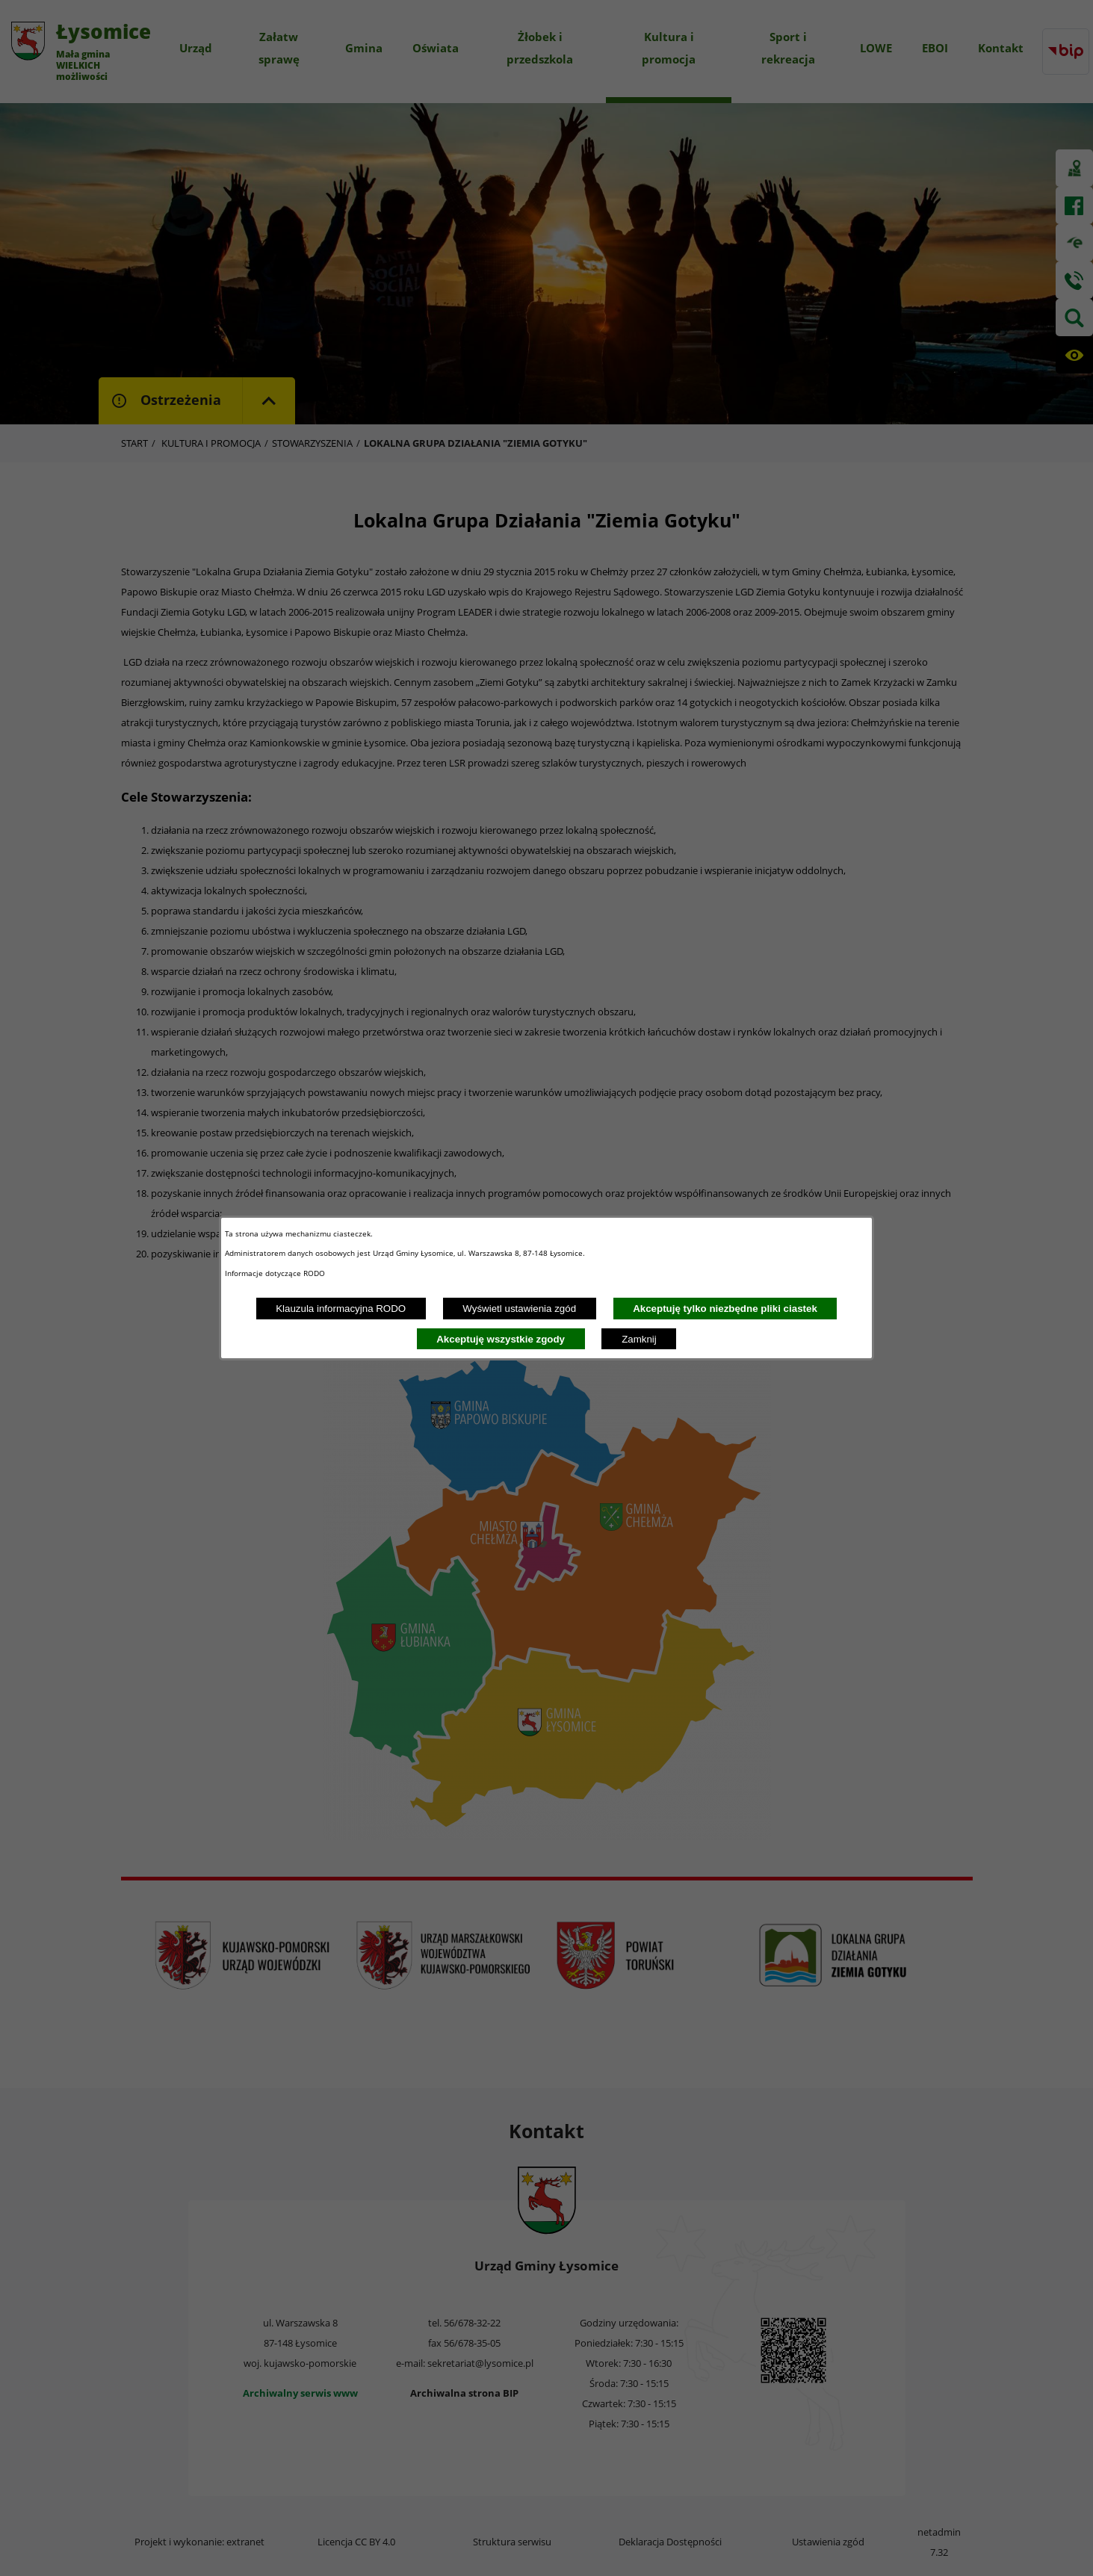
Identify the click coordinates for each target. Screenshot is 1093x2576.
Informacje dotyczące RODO (276, 1273)
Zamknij (639, 1339)
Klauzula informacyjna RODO (341, 1308)
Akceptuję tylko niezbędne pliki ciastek (725, 1308)
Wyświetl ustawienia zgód (519, 1308)
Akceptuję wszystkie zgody (500, 1339)
